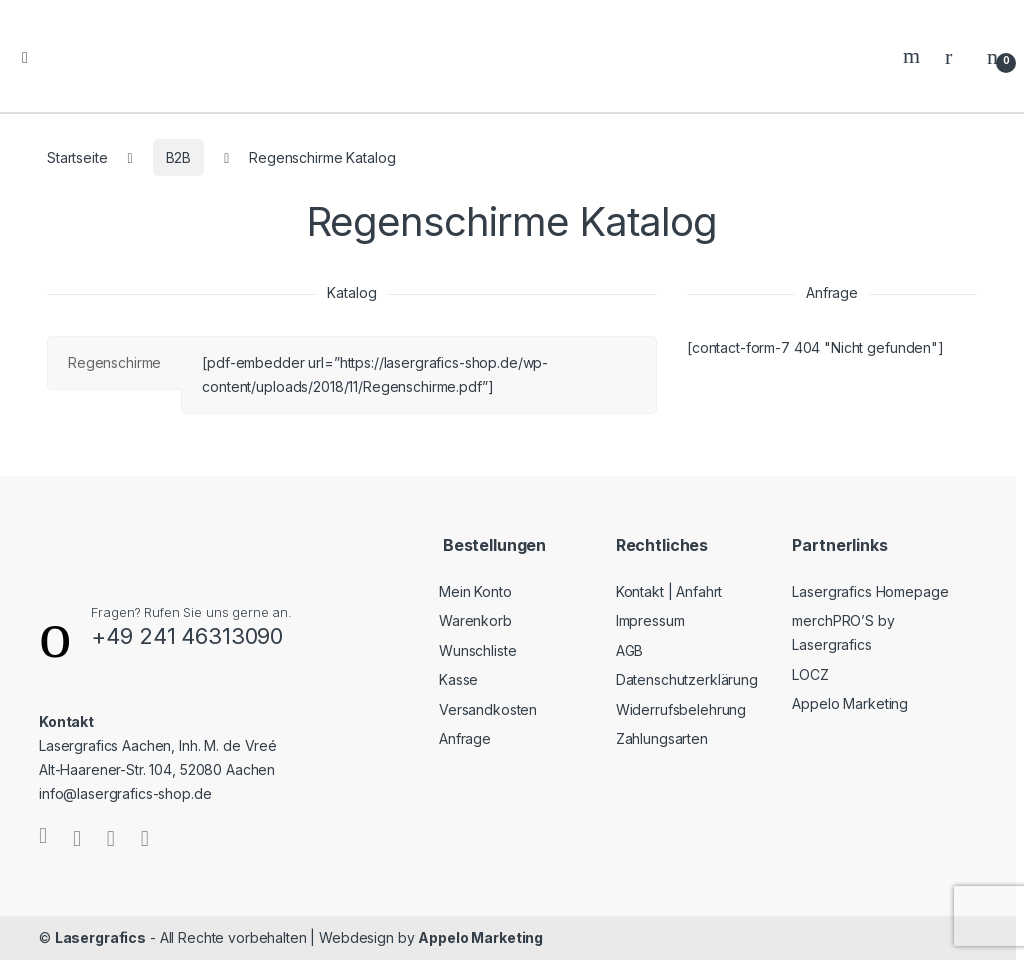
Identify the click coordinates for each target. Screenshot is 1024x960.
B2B (179, 157)
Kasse (458, 679)
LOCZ (810, 674)
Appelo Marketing (850, 703)
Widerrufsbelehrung (681, 709)
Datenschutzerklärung (687, 679)
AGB (630, 650)
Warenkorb (475, 620)
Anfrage (465, 738)
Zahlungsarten (662, 738)
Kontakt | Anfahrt (669, 591)
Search (914, 56)
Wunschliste (477, 650)
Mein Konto (475, 591)
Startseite (77, 157)
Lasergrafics (100, 937)
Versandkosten (488, 709)
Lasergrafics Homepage (870, 591)
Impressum (650, 620)
